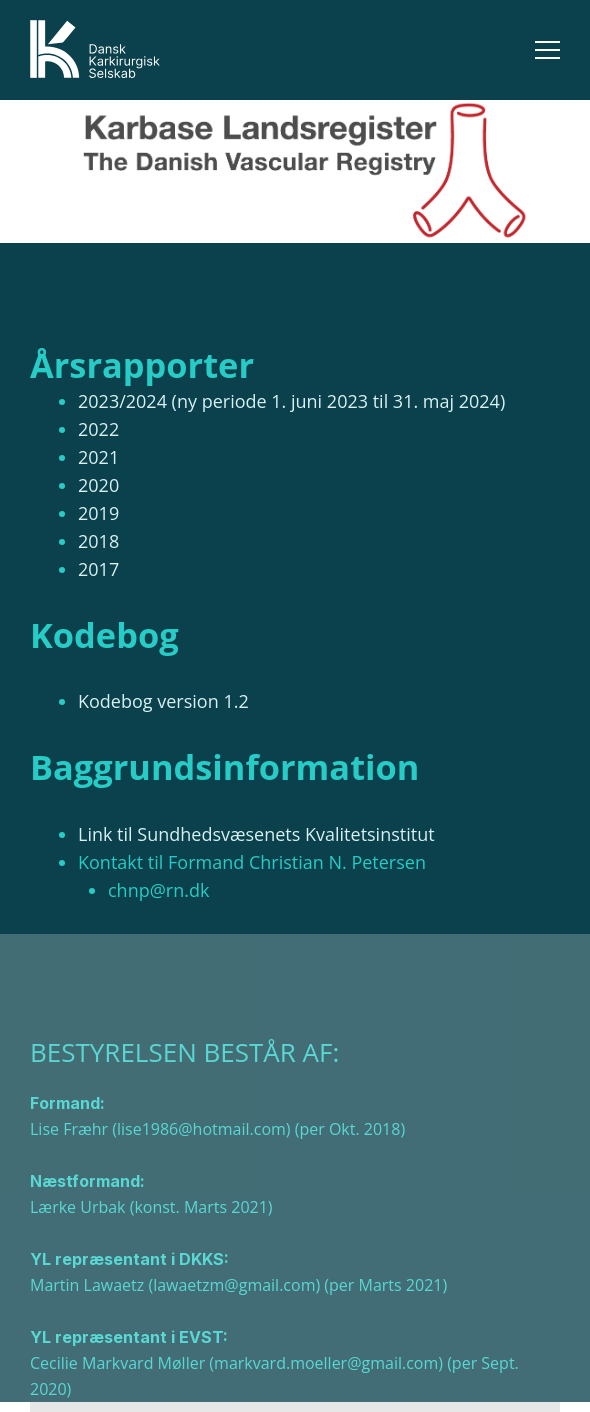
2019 (98, 513)
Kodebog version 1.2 (163, 701)
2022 (98, 429)
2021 (98, 457)
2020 (98, 485)
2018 (98, 541)
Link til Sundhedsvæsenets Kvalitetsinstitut (256, 834)
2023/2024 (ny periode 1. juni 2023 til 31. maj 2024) (291, 401)
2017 (98, 569)
